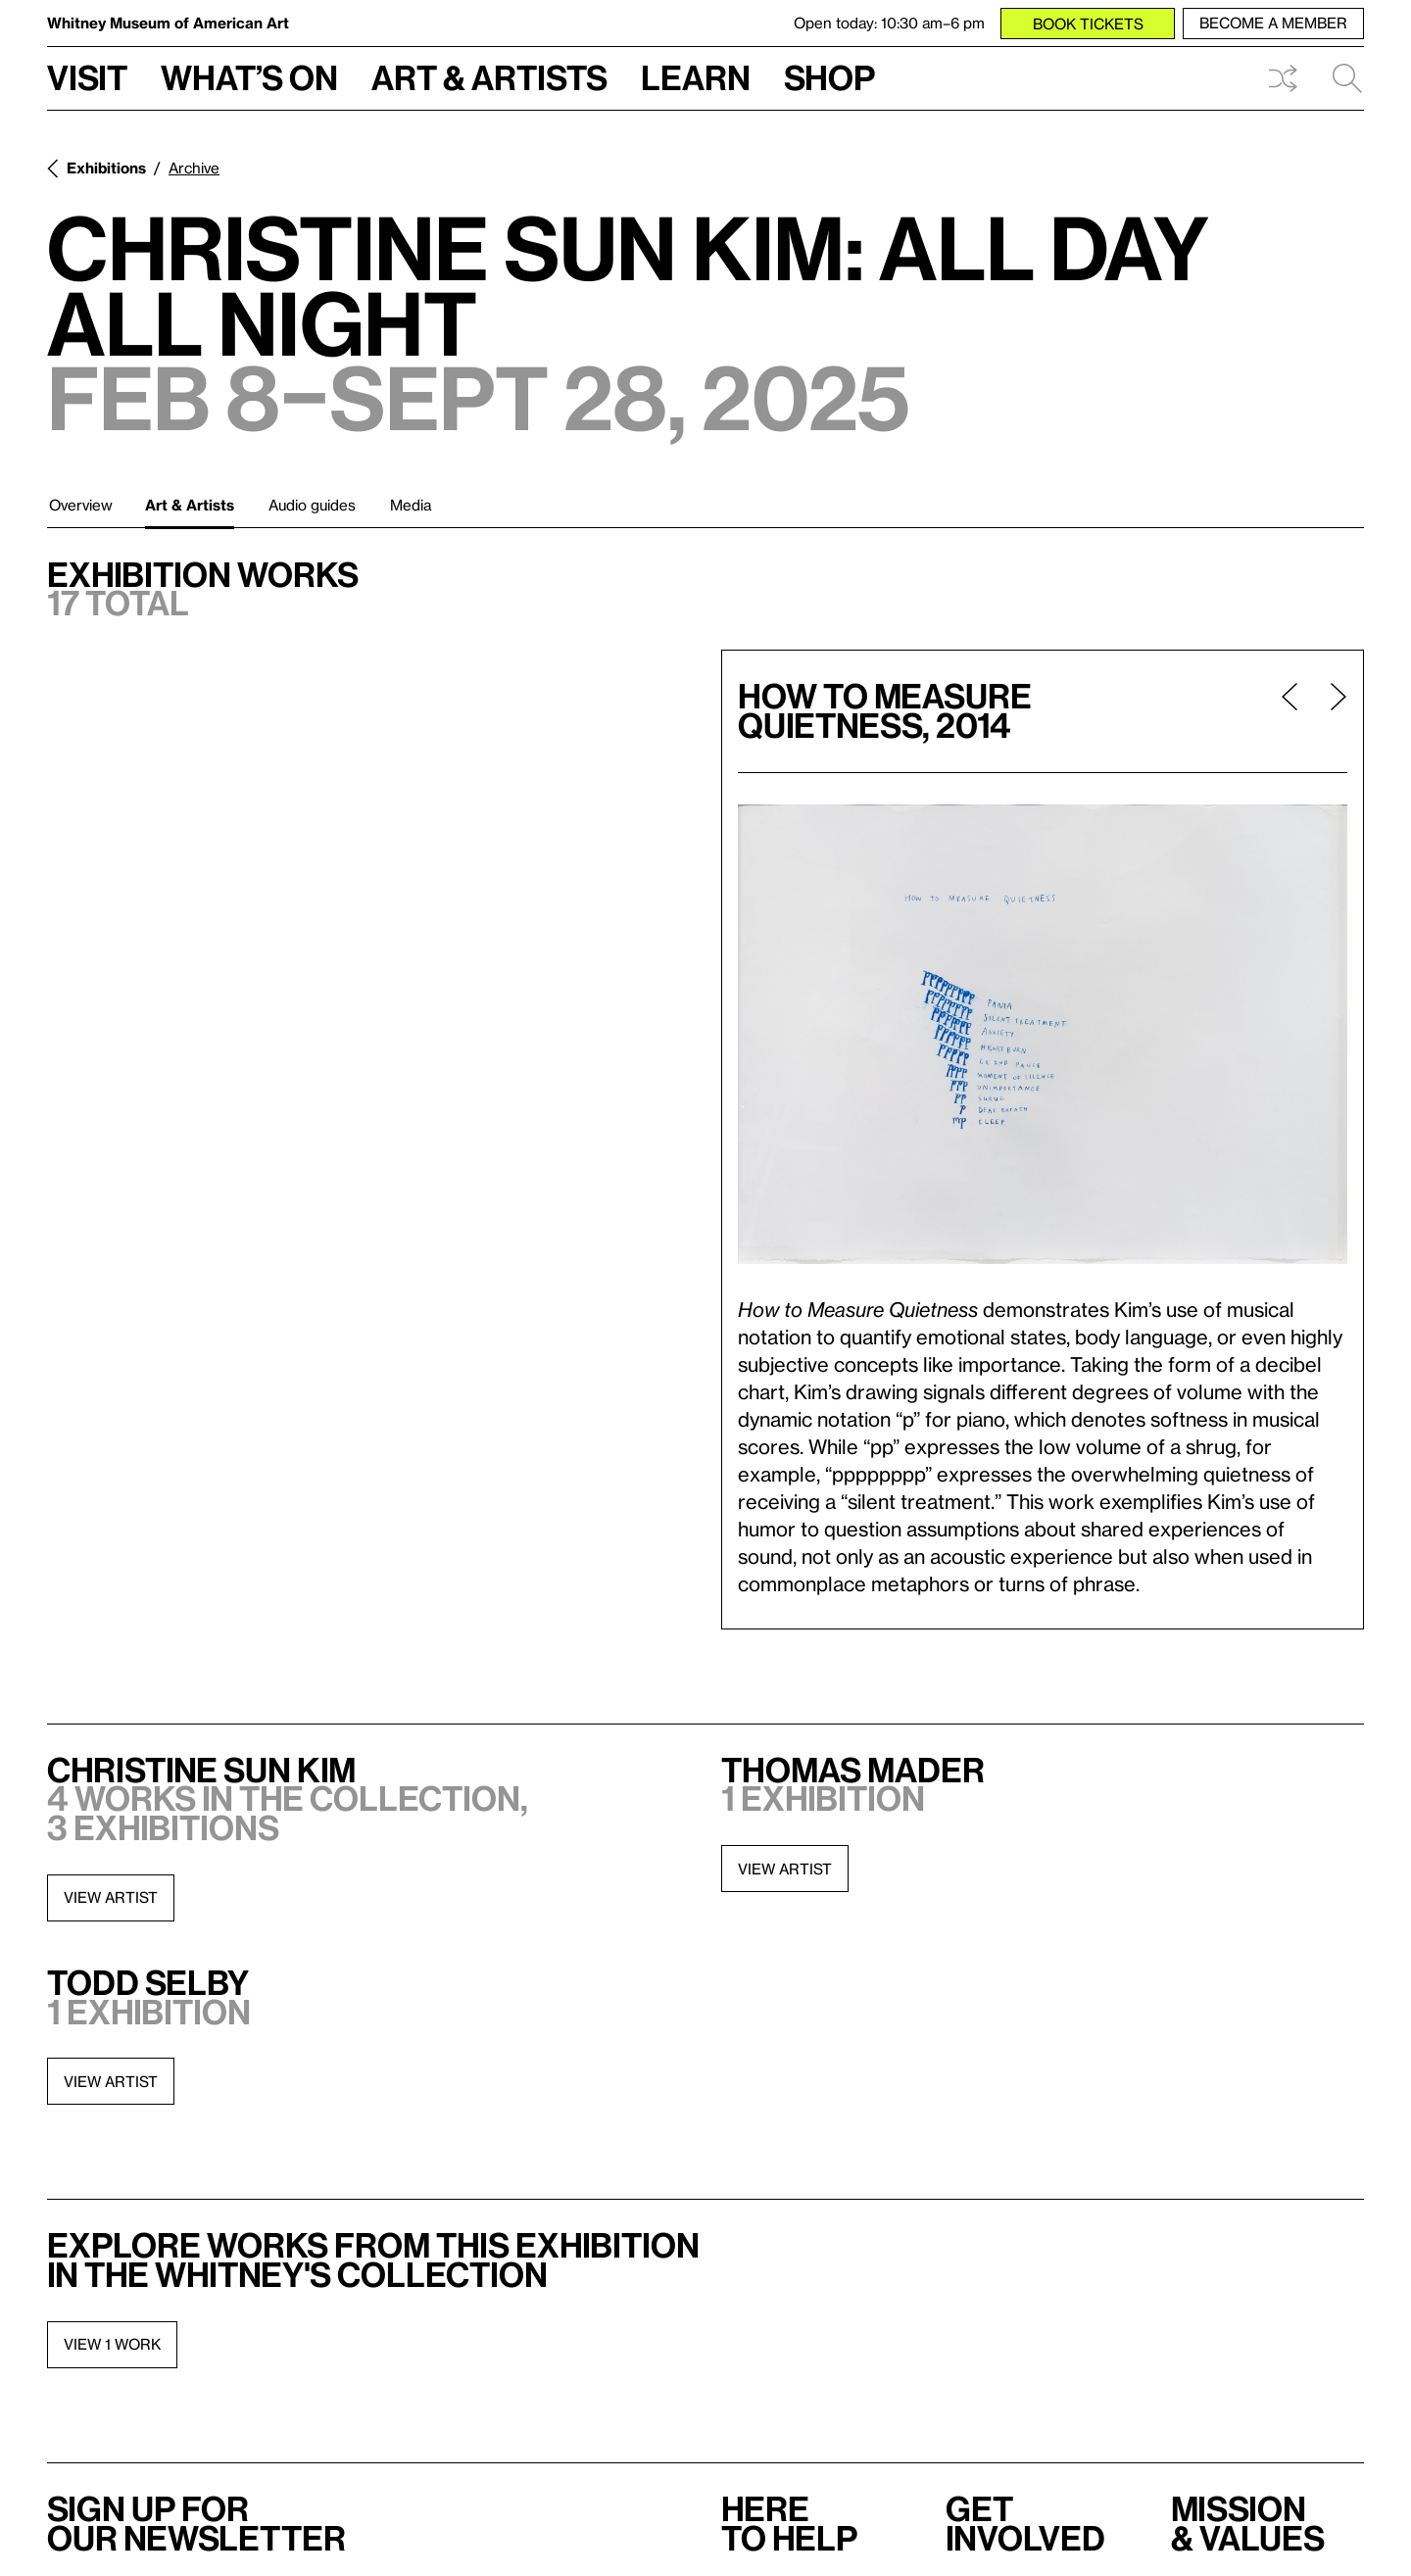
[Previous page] (1289, 711)
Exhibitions (106, 167)
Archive (194, 167)
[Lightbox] (1042, 1034)
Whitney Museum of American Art (168, 22)
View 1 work (112, 2344)
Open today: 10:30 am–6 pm (889, 22)
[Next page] (1330, 711)
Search (1347, 78)
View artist (111, 1897)
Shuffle (1282, 78)
